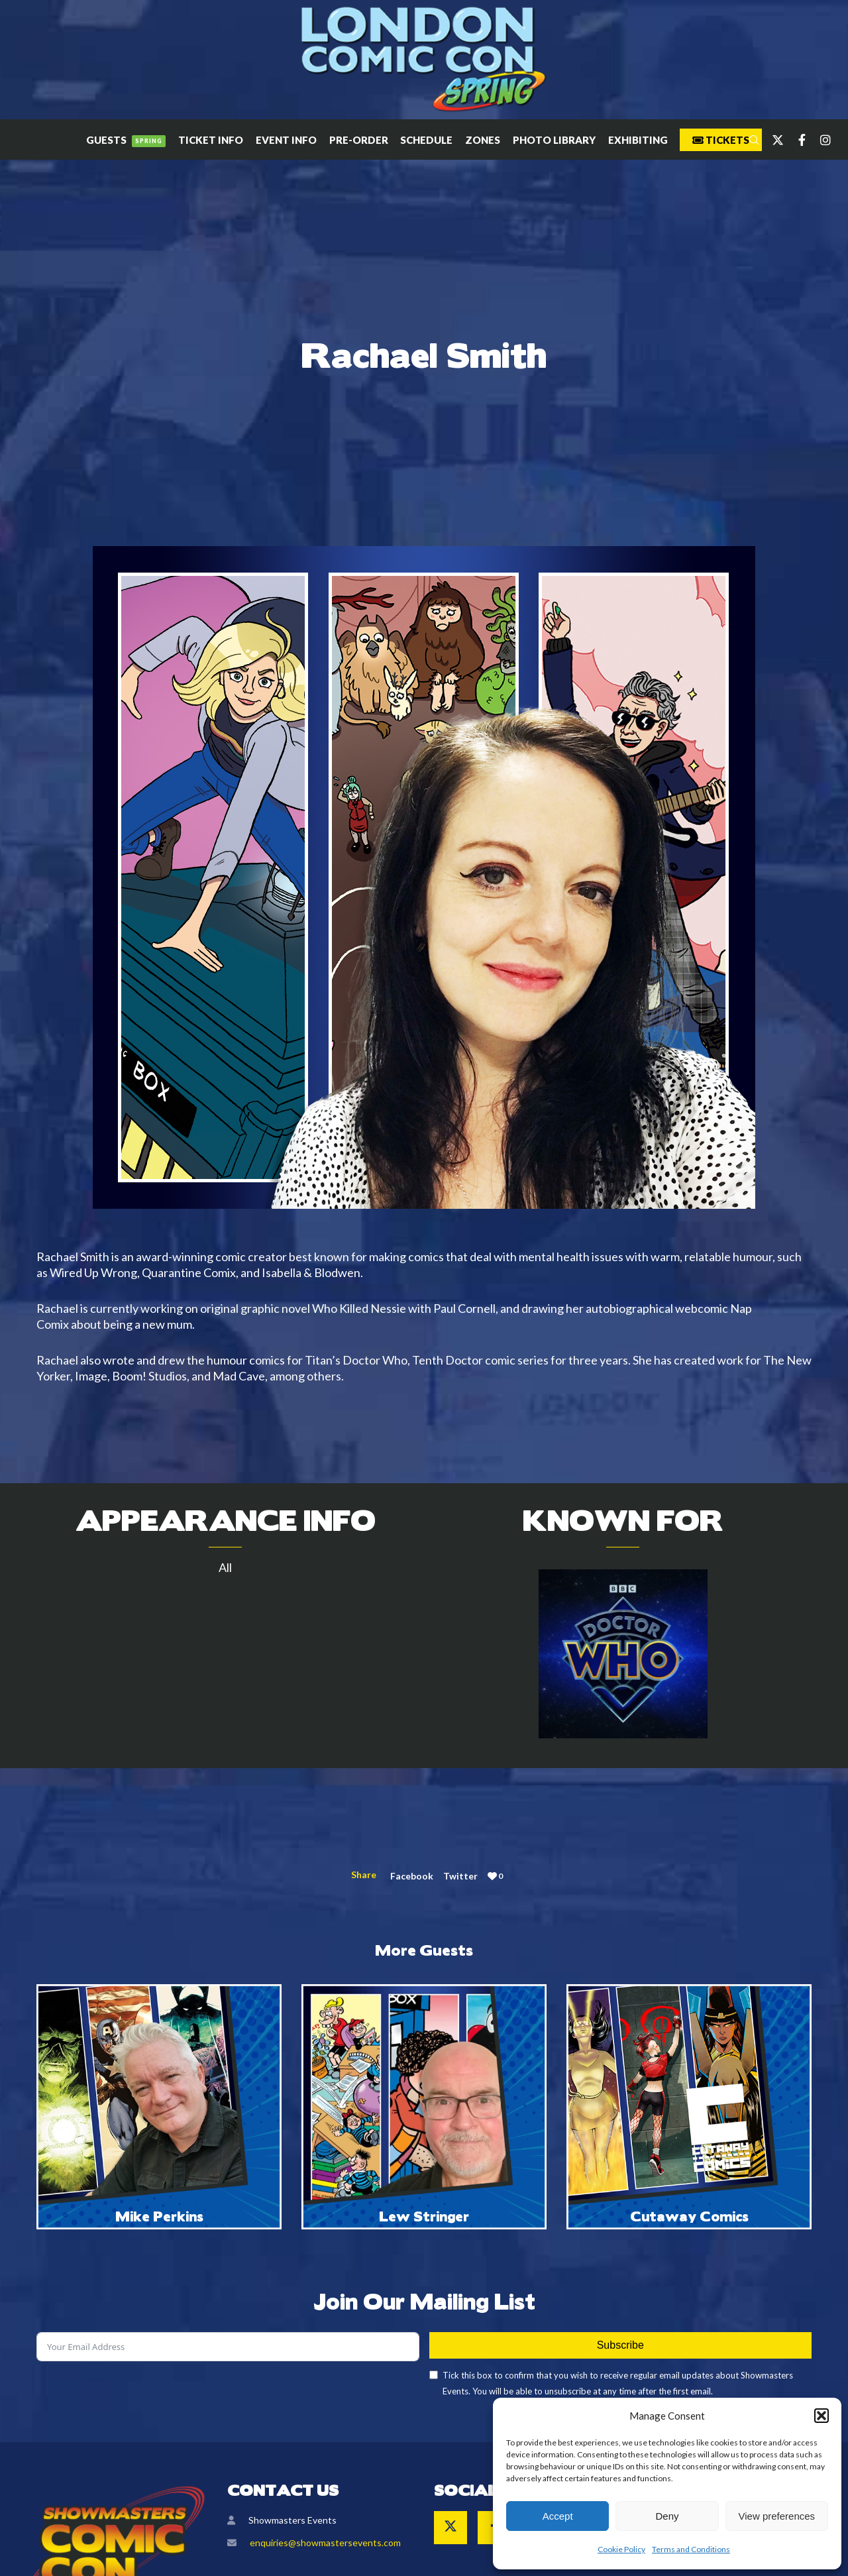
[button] (821, 2415)
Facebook (411, 1875)
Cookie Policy (621, 2549)
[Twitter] (772, 140)
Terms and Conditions (691, 2549)
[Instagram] (819, 140)
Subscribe (620, 2345)
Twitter (460, 1875)
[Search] (748, 140)
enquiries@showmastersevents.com (325, 2542)
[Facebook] (796, 140)
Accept (558, 2516)
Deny (666, 2516)
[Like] (492, 1875)
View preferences (777, 2516)
